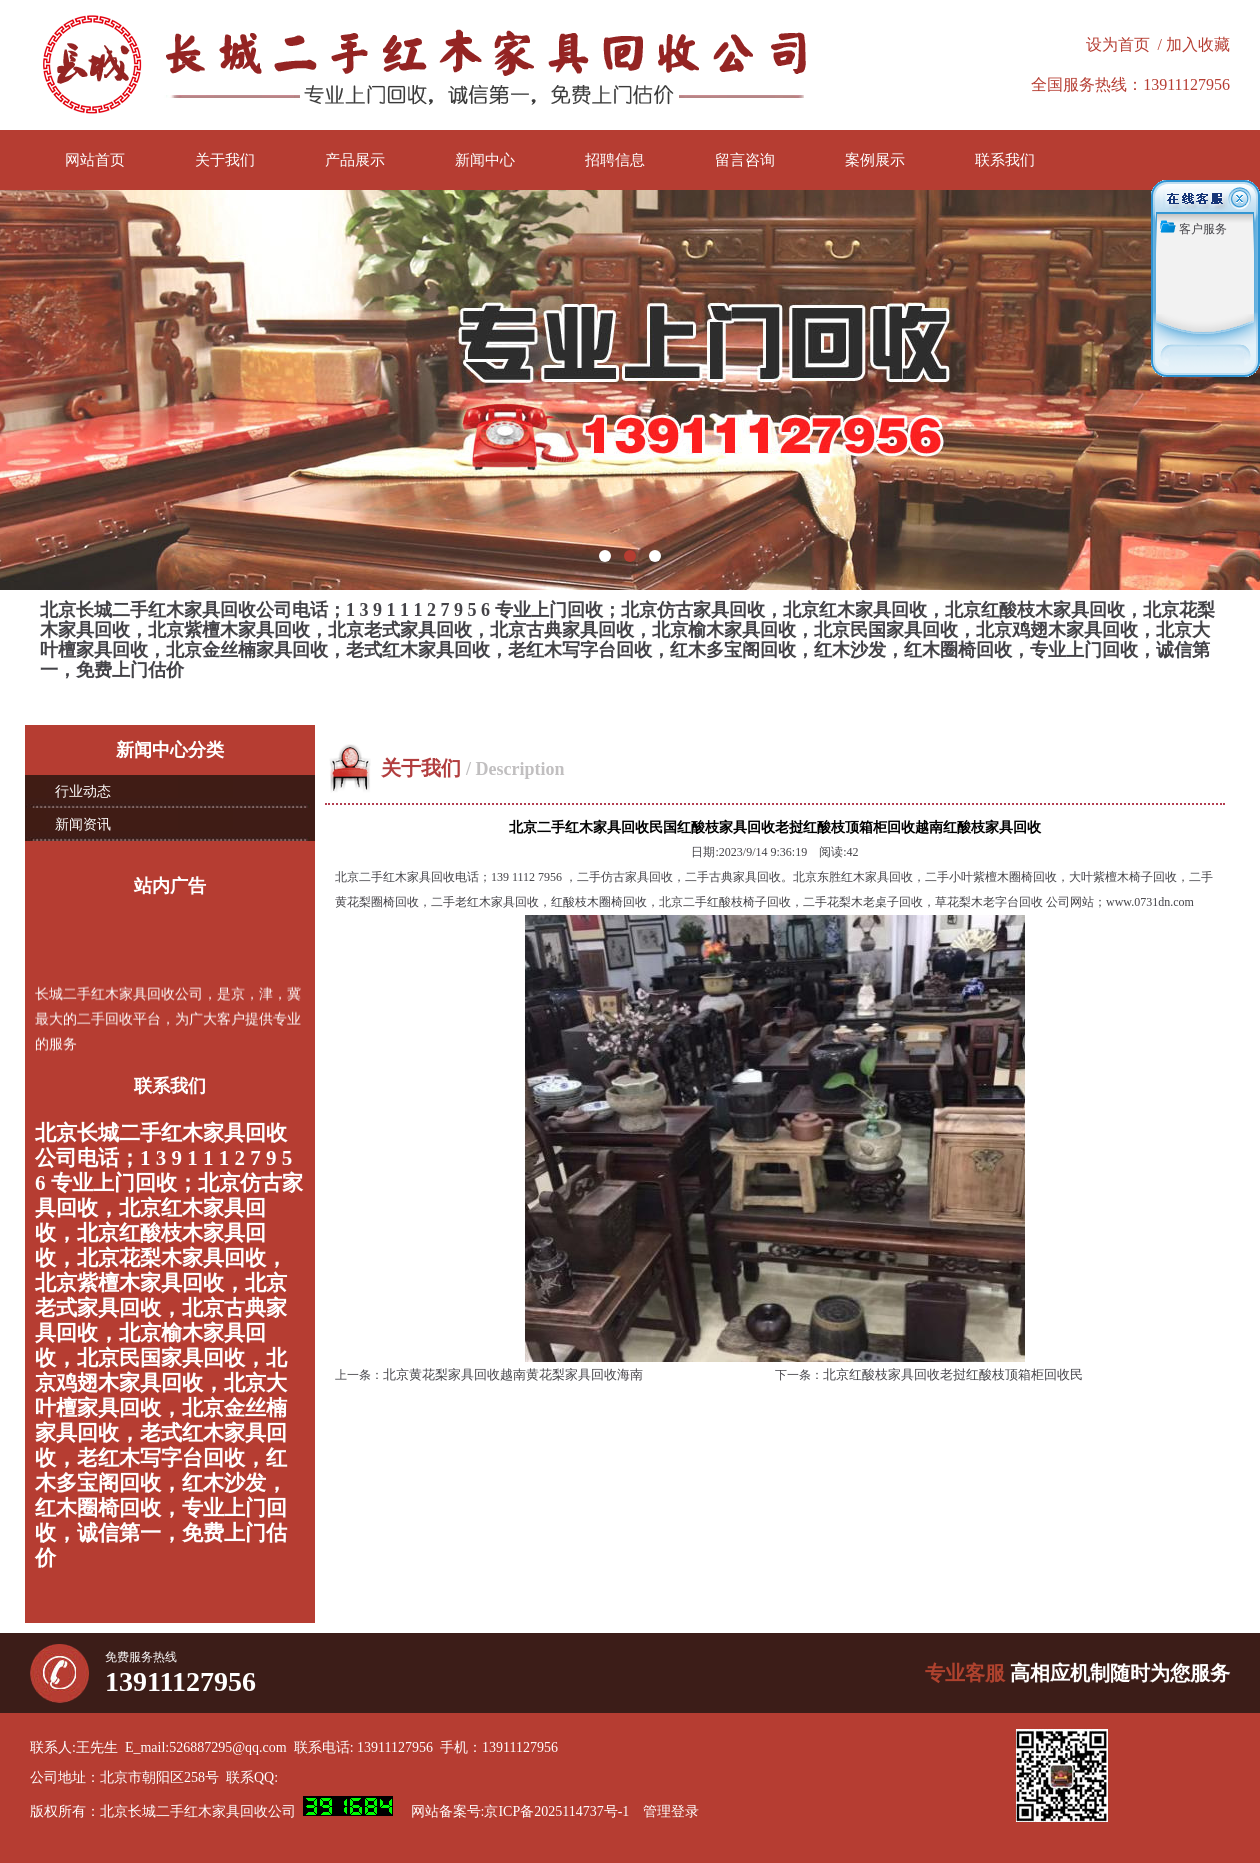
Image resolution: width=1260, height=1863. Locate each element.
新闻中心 (485, 159)
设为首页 (1118, 44)
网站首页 (95, 159)
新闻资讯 (83, 824)
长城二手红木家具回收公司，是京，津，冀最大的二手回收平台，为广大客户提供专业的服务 (168, 1020)
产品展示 (355, 159)
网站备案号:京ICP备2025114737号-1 (520, 1811)
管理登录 (671, 1811)
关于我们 (225, 159)
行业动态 (83, 791)
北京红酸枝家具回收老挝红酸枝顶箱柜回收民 (953, 1374)
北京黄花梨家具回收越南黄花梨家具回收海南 (513, 1374)
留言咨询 (745, 159)
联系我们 (1005, 159)
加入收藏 (1198, 44)
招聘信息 (615, 159)
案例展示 (875, 159)
